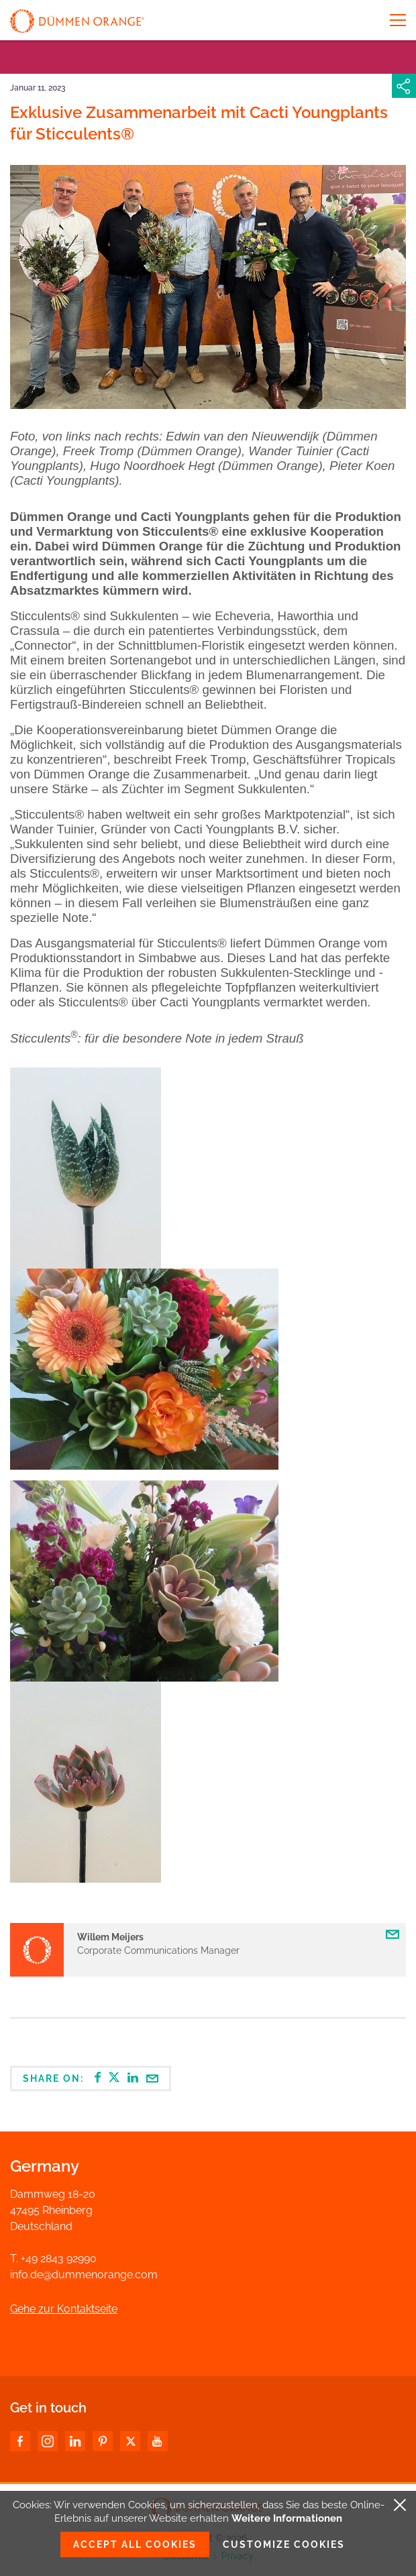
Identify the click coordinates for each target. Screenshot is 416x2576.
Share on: (90, 2078)
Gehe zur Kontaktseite (63, 2308)
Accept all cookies (135, 2544)
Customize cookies (284, 2544)
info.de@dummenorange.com (84, 2274)
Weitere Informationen (286, 2518)
